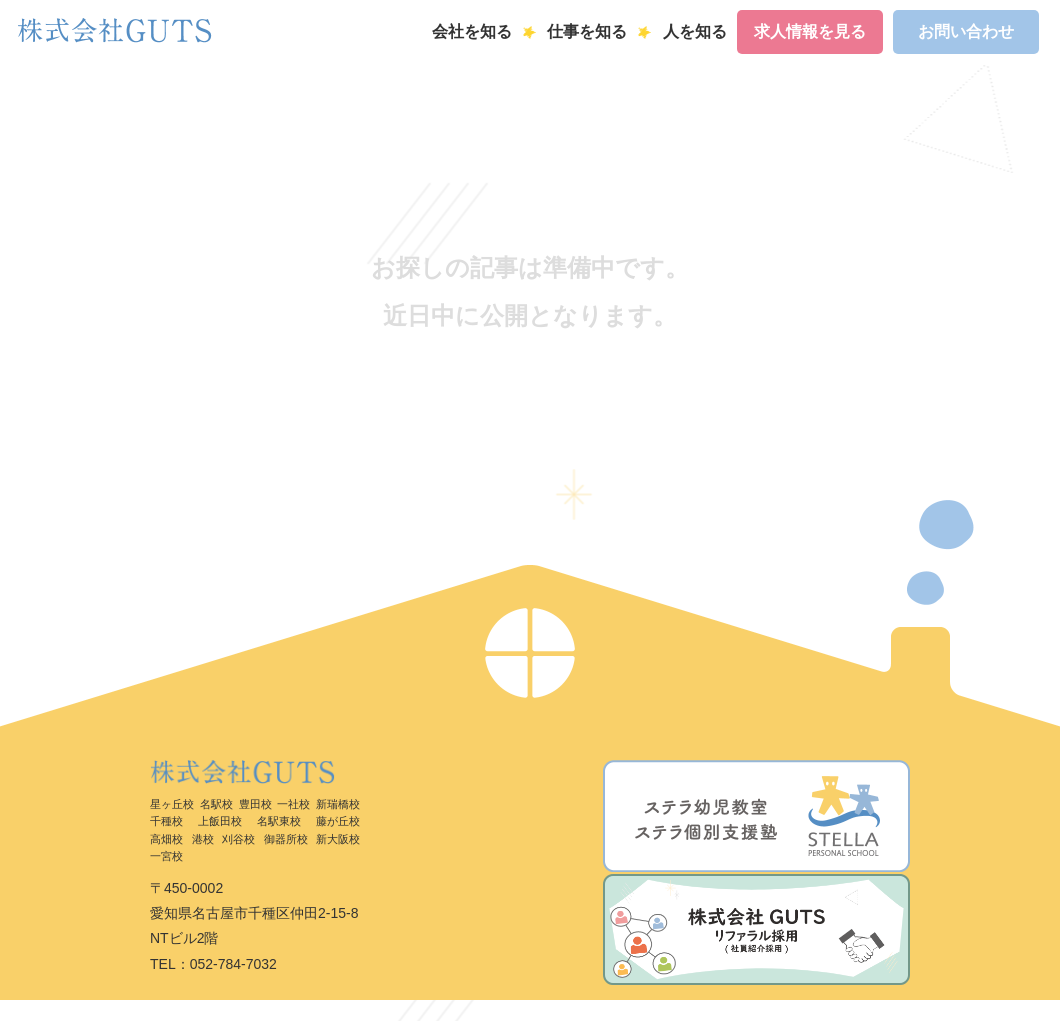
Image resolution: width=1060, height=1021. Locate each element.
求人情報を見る (810, 31)
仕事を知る (587, 31)
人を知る (695, 31)
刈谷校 (238, 839)
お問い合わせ (966, 31)
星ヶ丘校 (172, 804)
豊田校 (255, 804)
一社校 (293, 804)
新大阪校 (338, 839)
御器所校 (286, 839)
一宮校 (166, 856)
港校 (203, 839)
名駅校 (216, 804)
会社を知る (472, 31)
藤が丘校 (338, 821)
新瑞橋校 (338, 804)
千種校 (166, 821)
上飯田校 (220, 821)
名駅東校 (279, 821)
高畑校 (166, 839)
